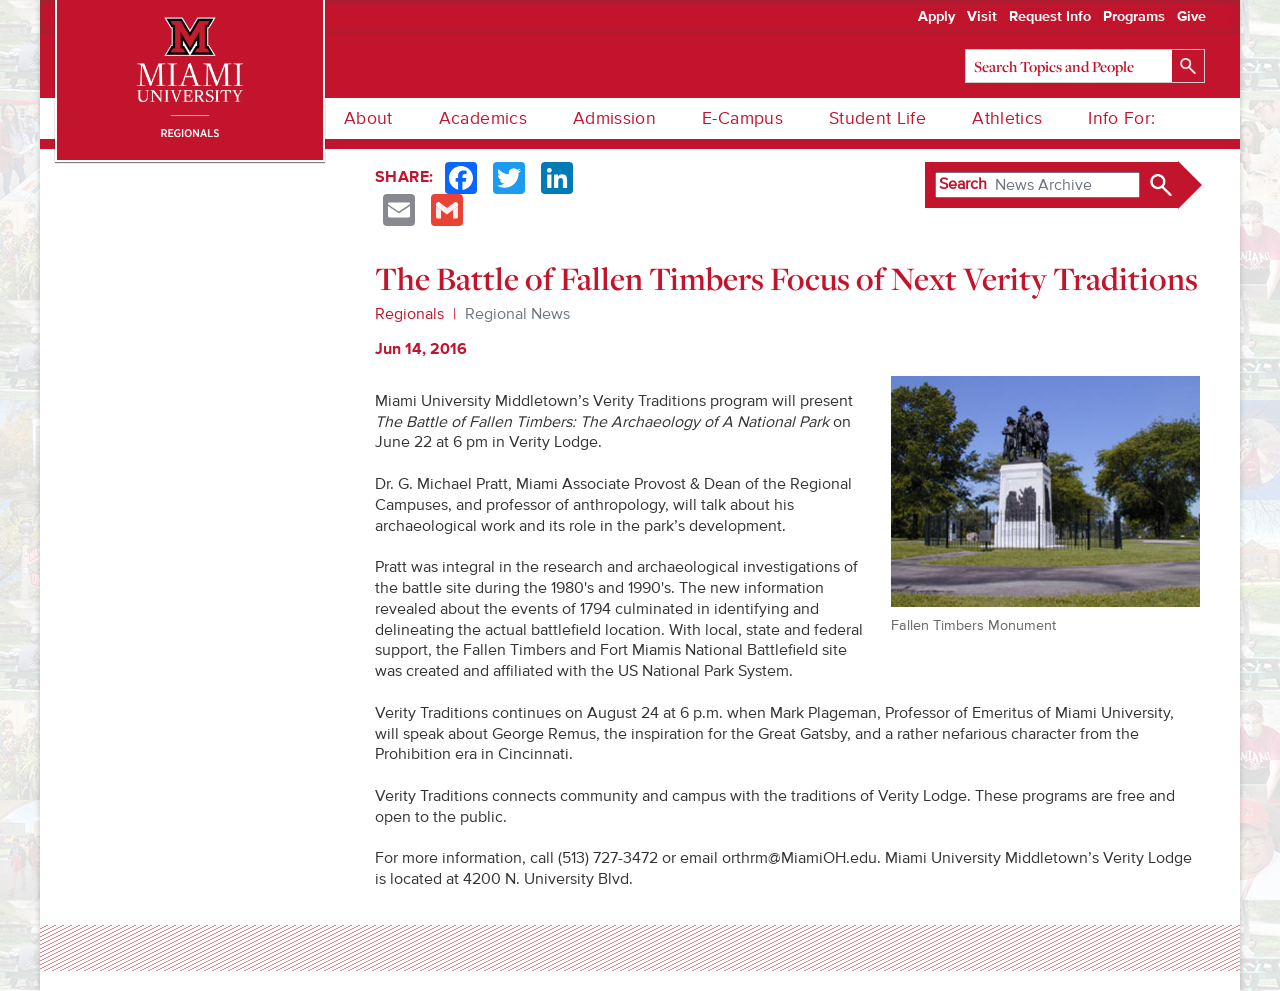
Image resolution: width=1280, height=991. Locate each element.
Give (1191, 17)
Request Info (1050, 17)
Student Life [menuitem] (877, 118)
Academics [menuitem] (483, 118)
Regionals (409, 314)
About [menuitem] (368, 118)
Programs (1134, 17)
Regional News (517, 314)
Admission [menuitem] (614, 118)
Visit (982, 17)
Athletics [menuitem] (1007, 118)
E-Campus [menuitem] (742, 118)
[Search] (1085, 66)
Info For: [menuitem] (1121, 118)
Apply (936, 17)
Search (963, 184)
